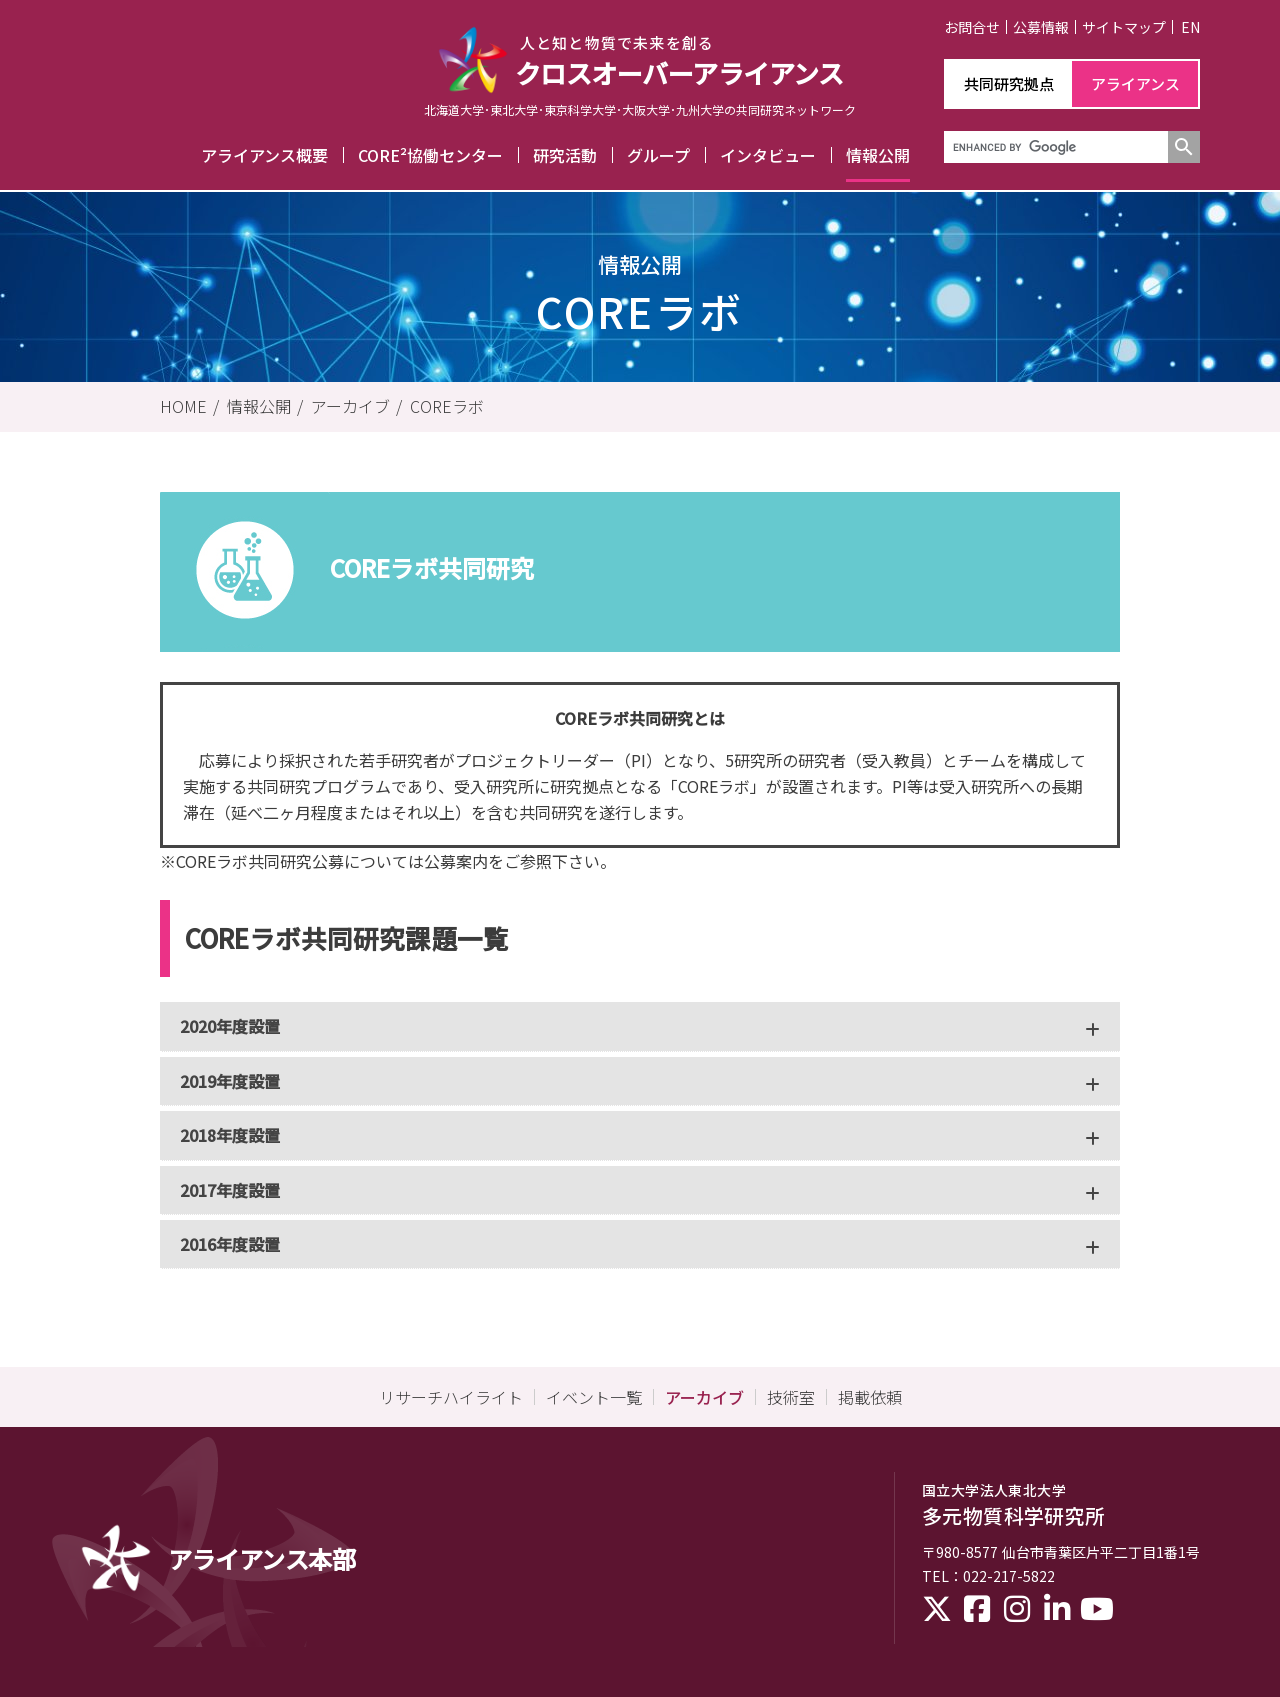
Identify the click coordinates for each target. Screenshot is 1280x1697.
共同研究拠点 (1009, 83)
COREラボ (447, 406)
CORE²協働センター (430, 155)
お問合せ (972, 27)
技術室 (791, 1397)
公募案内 (456, 861)
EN (1190, 27)
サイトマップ (1124, 27)
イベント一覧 (594, 1397)
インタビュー (768, 155)
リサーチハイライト (451, 1397)
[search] (1054, 147)
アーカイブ (350, 406)
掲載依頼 (870, 1397)
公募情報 (1041, 27)
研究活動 (565, 155)
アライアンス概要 (264, 155)
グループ (658, 155)
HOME (183, 406)
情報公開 (878, 155)
